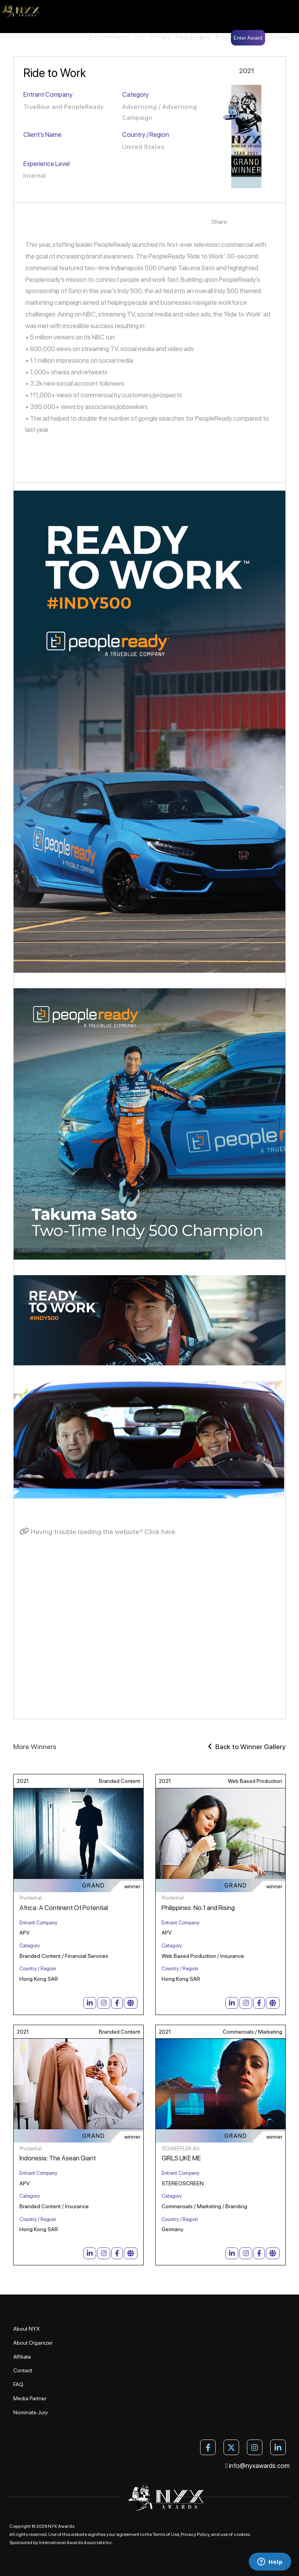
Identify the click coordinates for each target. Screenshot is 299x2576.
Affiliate (22, 2357)
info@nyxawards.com (257, 2465)
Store (221, 38)
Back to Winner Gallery (247, 1746)
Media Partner (29, 2398)
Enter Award (248, 38)
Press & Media (192, 38)
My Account (282, 38)
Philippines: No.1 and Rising (198, 1908)
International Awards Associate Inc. (76, 2542)
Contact (22, 2370)
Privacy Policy (195, 2534)
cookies (242, 2534)
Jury (139, 38)
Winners (160, 38)
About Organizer (33, 2343)
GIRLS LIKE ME (181, 2158)
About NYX (26, 2329)
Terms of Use (166, 2534)
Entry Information (109, 38)
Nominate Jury (30, 2412)
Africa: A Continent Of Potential (63, 1908)
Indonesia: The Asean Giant (57, 2158)
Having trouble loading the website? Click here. (98, 1531)
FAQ (18, 2384)
